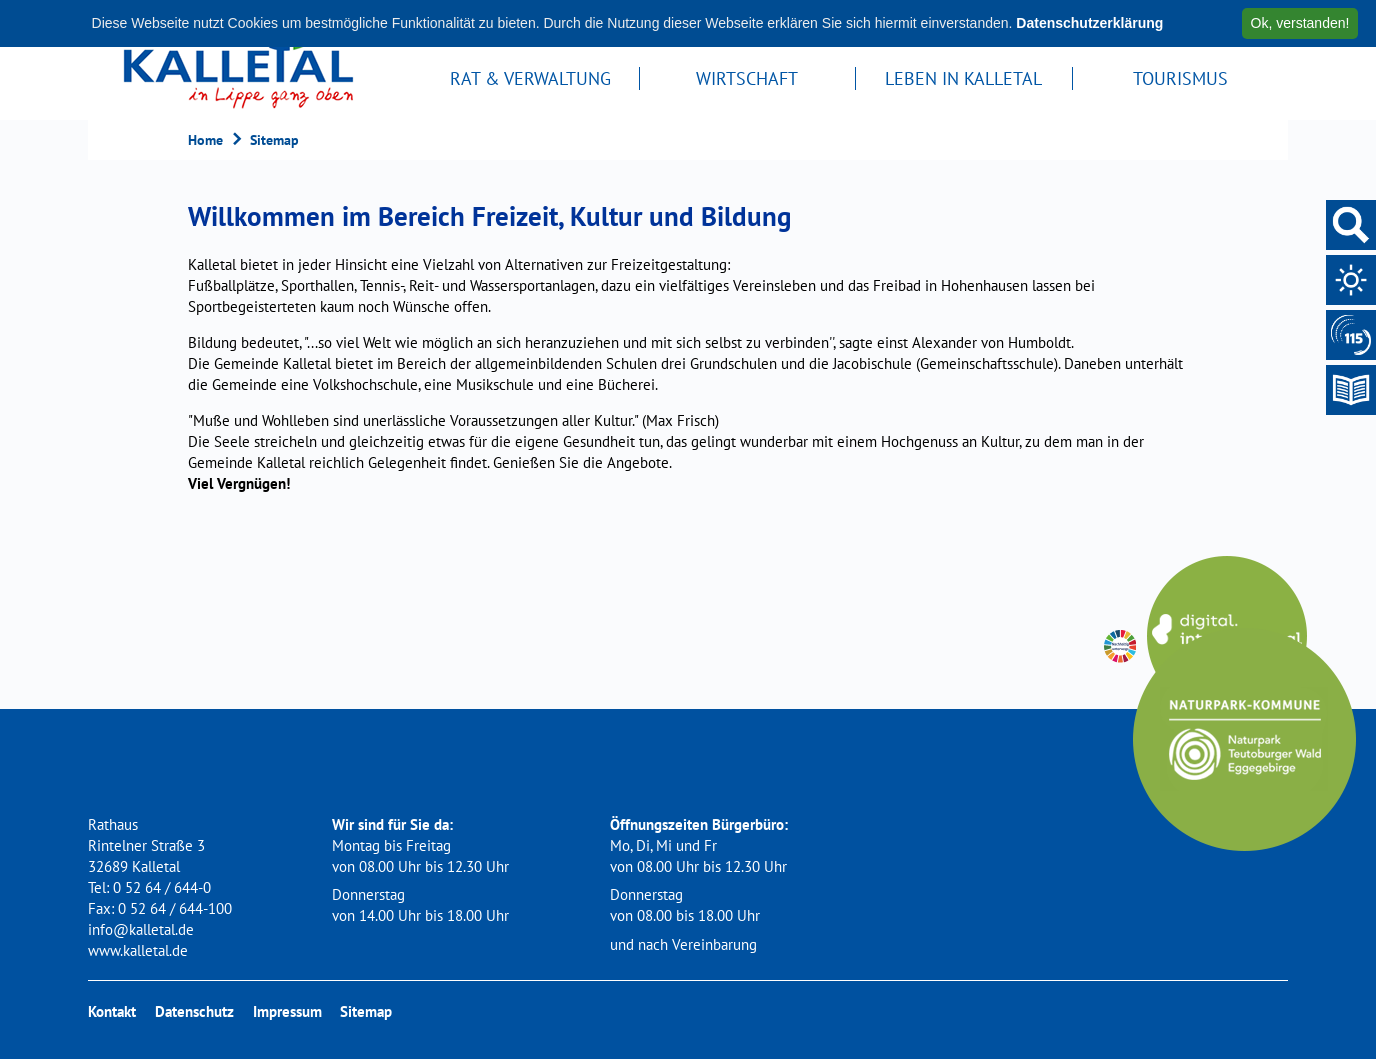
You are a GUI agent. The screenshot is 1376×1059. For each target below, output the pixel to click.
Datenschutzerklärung (1089, 23)
